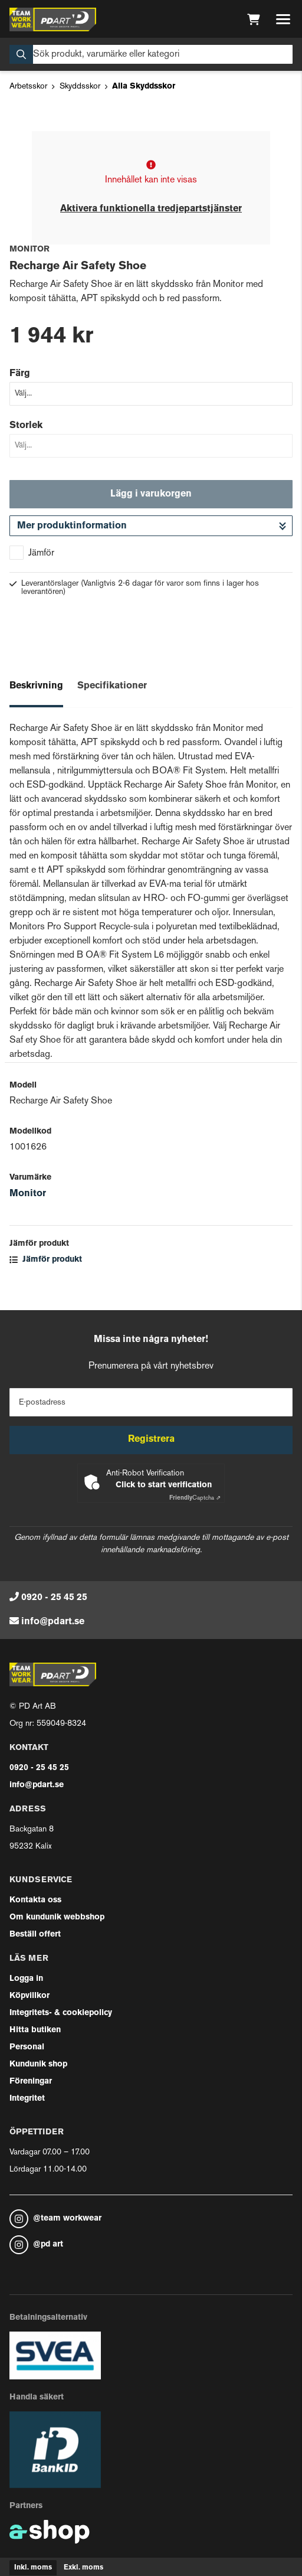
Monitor (27, 1194)
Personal (26, 2047)
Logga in (26, 1979)
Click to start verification (164, 1485)
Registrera (151, 1439)
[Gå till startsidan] (52, 19)
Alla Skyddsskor (143, 86)
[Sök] (151, 54)
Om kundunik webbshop (56, 1917)
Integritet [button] (27, 2098)
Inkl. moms (33, 2568)
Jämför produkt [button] (45, 1259)
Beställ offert (35, 1934)
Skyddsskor (80, 86)
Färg (19, 374)
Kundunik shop (38, 2064)
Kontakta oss (35, 1900)
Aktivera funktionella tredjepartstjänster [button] (151, 209)
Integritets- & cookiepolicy (60, 2013)
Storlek (25, 426)
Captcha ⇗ (195, 1498)
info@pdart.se (52, 1622)
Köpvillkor (29, 1996)
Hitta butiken (35, 2030)
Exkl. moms (83, 2568)
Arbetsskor (28, 86)
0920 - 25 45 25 (54, 1598)
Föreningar (30, 2081)
